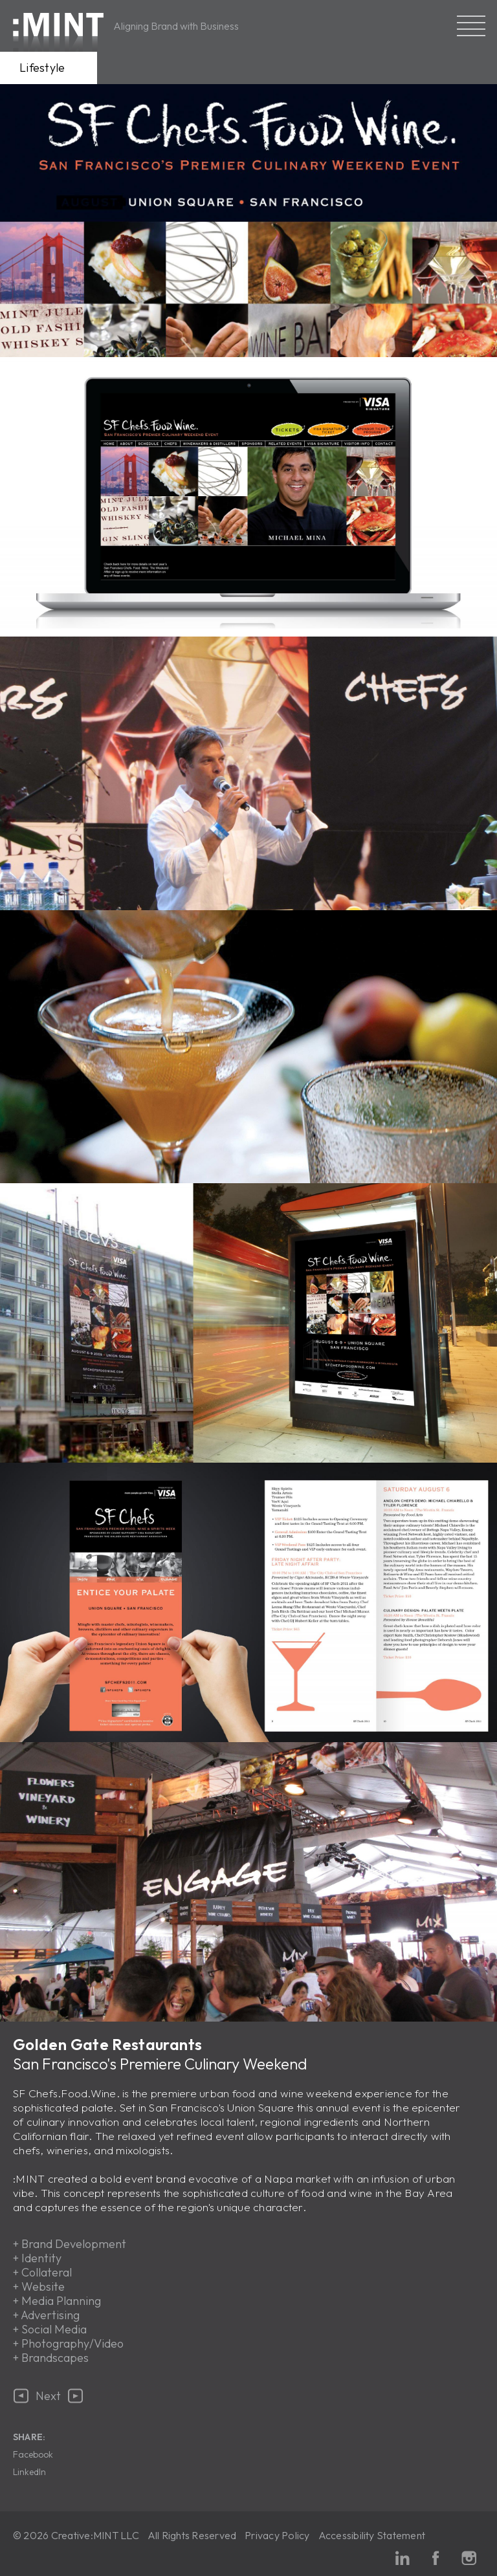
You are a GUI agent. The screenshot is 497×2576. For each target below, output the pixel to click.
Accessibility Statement (372, 2535)
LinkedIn (29, 2472)
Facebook (33, 2454)
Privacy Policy (277, 2535)
